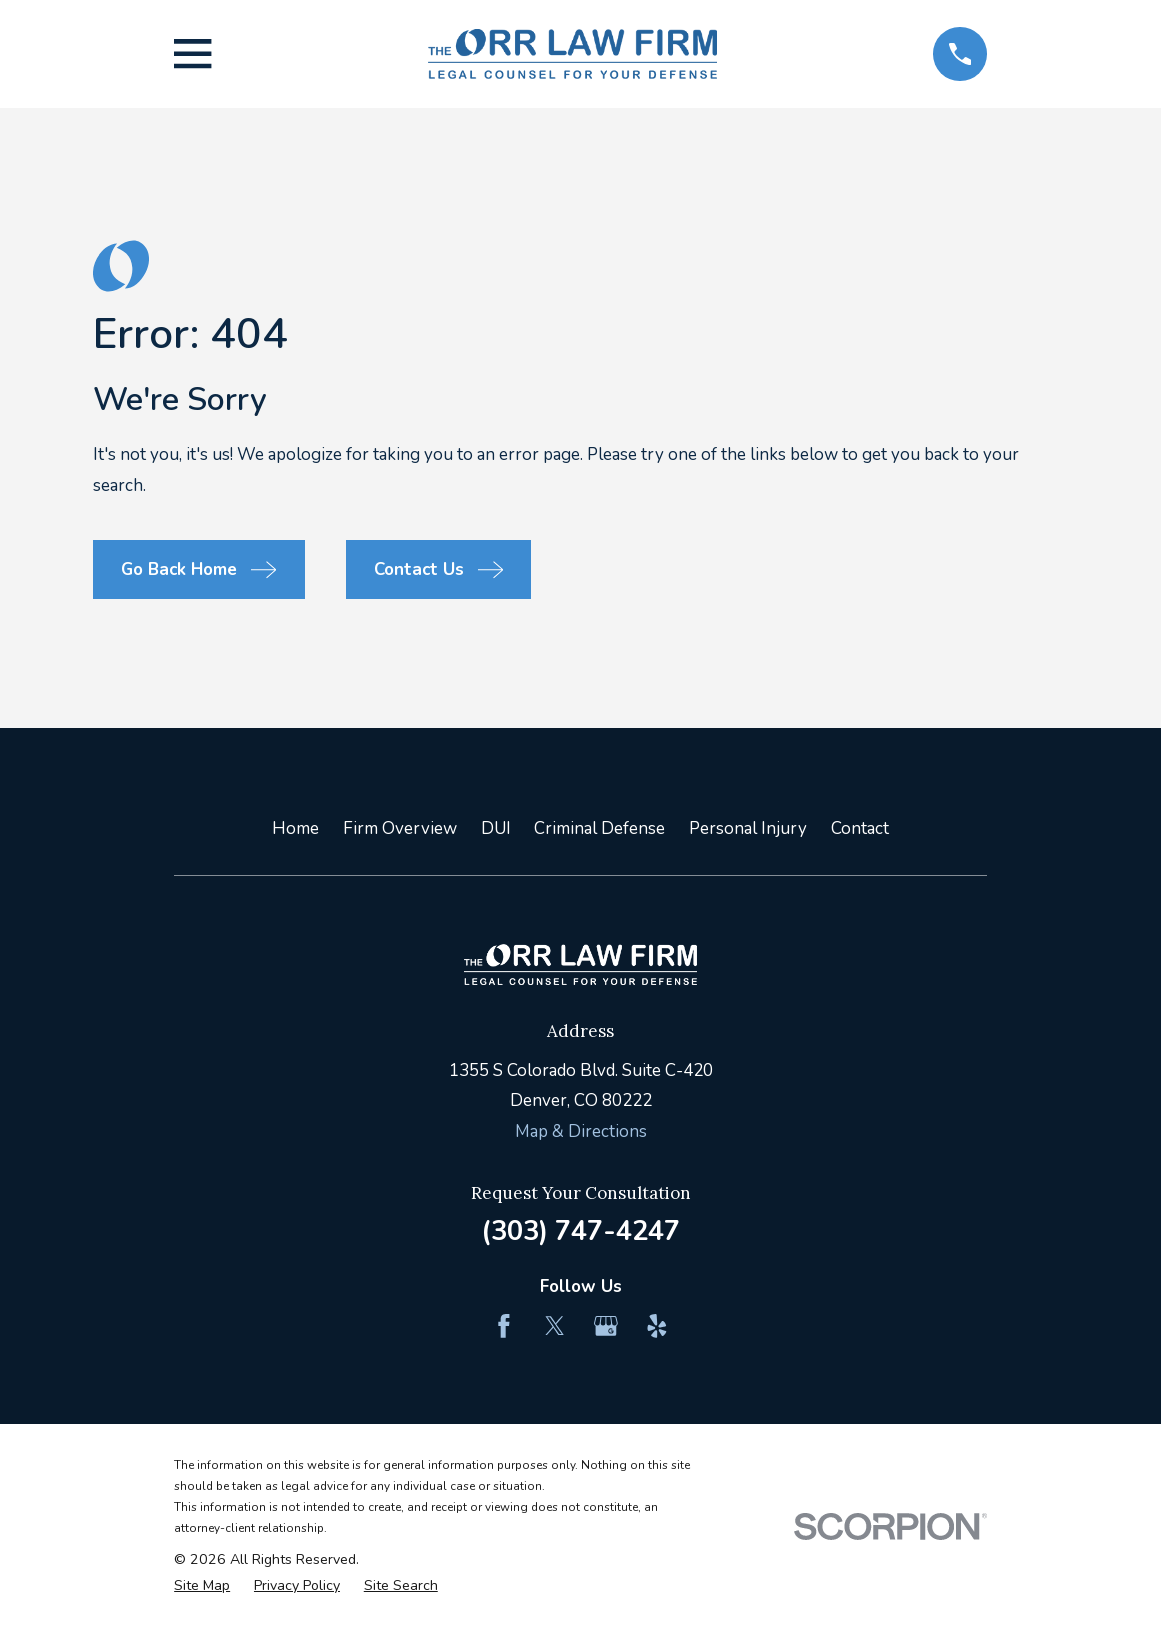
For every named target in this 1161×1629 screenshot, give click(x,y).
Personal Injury (748, 828)
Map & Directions (581, 1131)
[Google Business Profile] (606, 1326)
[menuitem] (202, 1586)
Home (295, 828)
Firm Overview (400, 828)
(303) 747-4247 (580, 1231)
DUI (496, 828)
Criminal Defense (599, 828)
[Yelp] (657, 1326)
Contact (860, 828)
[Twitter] (555, 1326)
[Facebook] (504, 1326)
